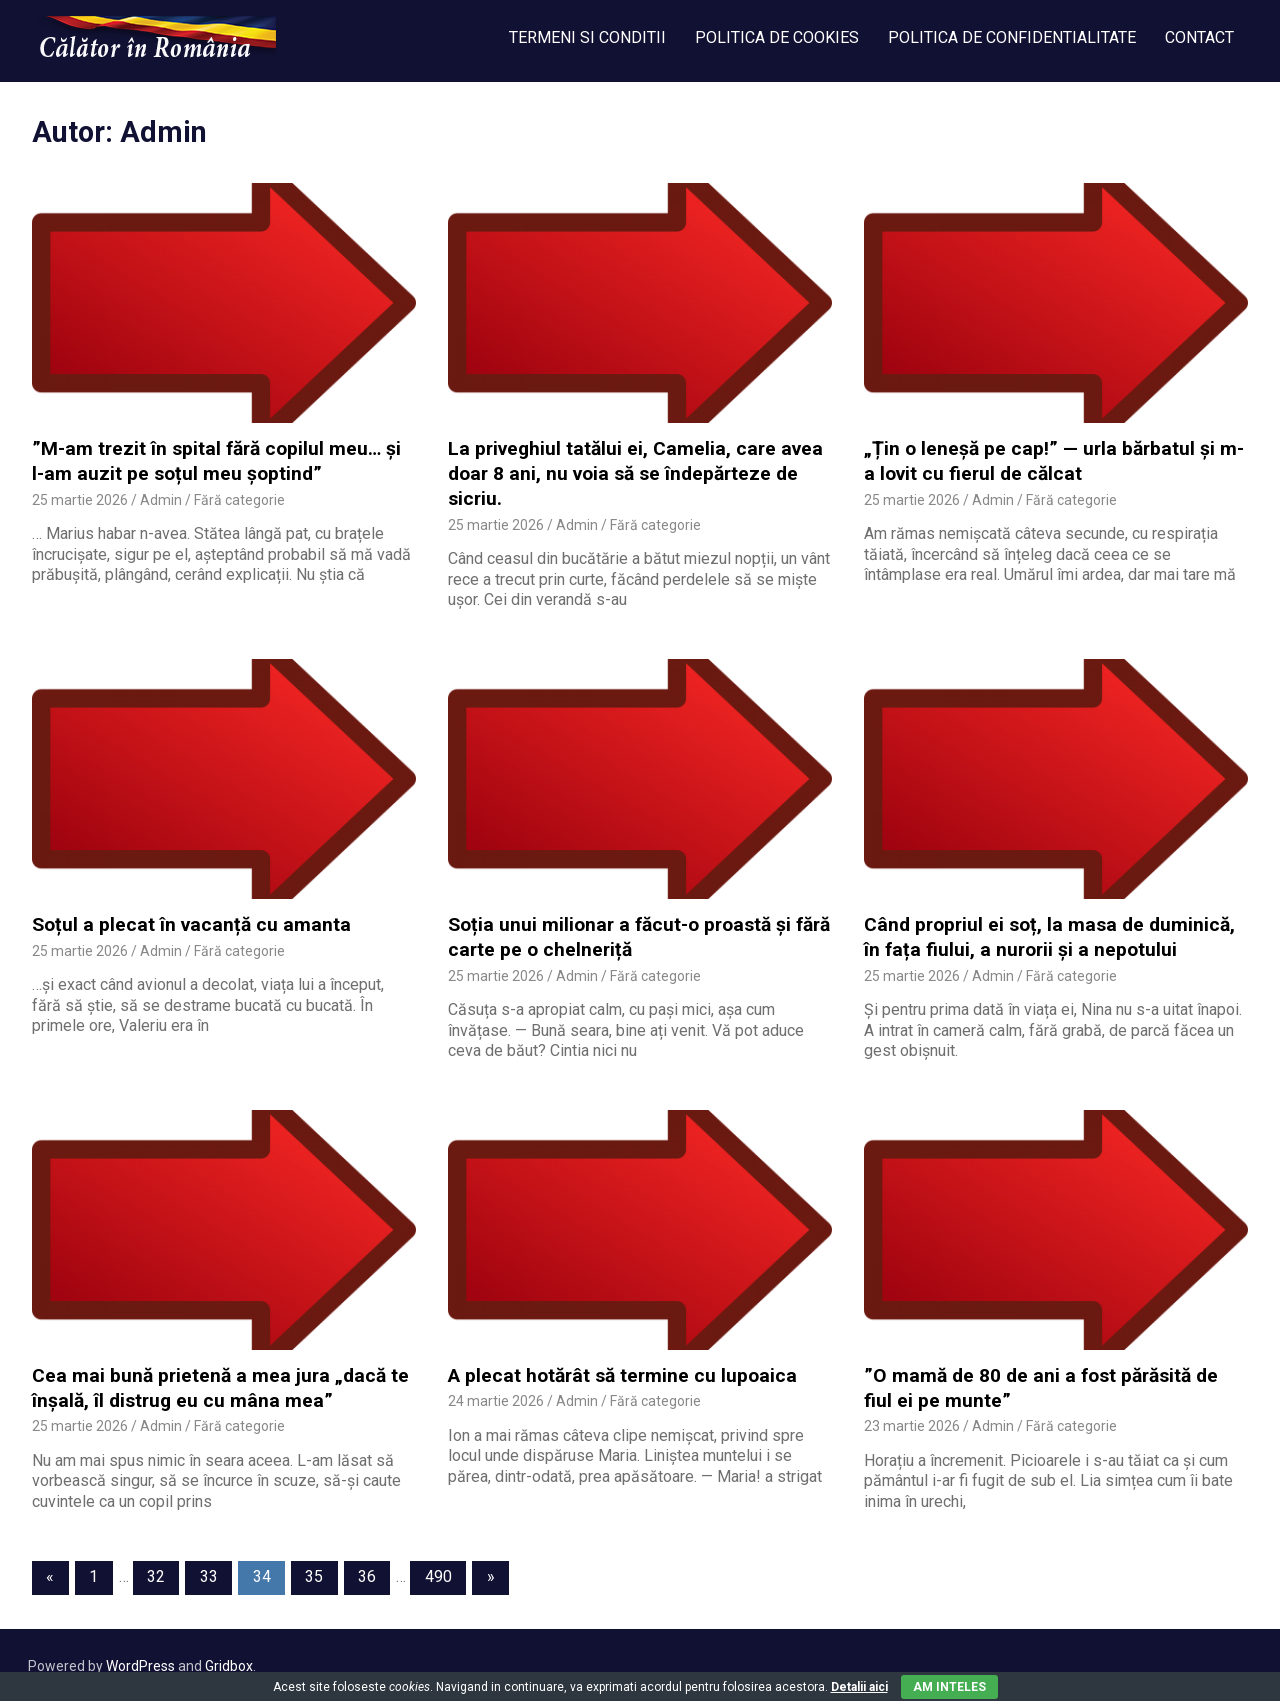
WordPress (140, 1663)
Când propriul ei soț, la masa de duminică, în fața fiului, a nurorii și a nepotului (1047, 936)
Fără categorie (239, 499)
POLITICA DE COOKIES (777, 37)
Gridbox (229, 1663)
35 (314, 1574)
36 (367, 1574)
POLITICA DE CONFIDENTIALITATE (1012, 37)
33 (209, 1574)
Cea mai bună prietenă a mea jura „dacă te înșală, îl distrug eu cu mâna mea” (217, 1386)
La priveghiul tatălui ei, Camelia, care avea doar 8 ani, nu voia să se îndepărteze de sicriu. (631, 473)
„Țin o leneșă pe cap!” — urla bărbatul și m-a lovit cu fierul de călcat (1052, 461)
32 (156, 1574)
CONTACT (1199, 37)
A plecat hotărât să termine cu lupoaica (620, 1373)
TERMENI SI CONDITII (587, 37)
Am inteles (949, 1687)
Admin (161, 499)
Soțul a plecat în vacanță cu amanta (187, 923)
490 (438, 1574)
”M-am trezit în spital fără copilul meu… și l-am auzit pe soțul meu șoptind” (223, 461)
